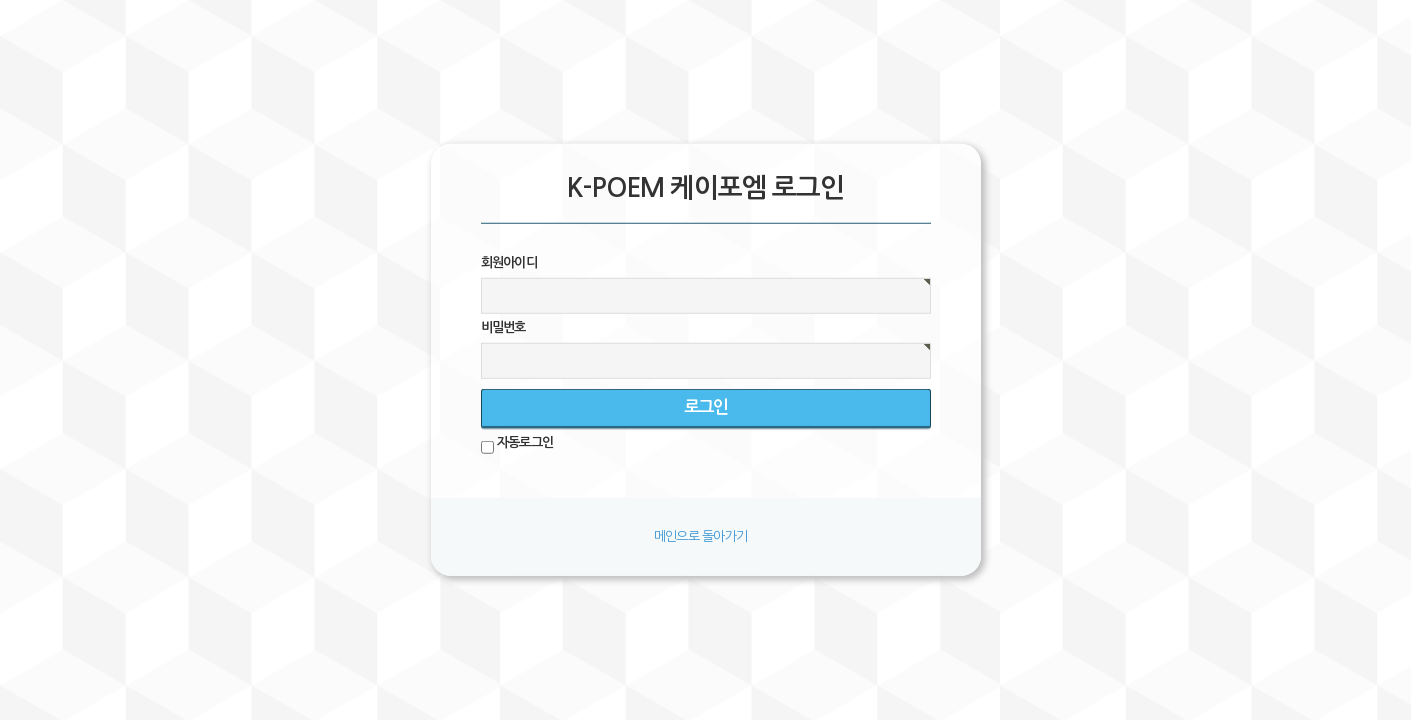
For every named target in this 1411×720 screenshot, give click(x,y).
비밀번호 (503, 327)
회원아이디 (509, 262)
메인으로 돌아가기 (701, 535)
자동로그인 (525, 442)
